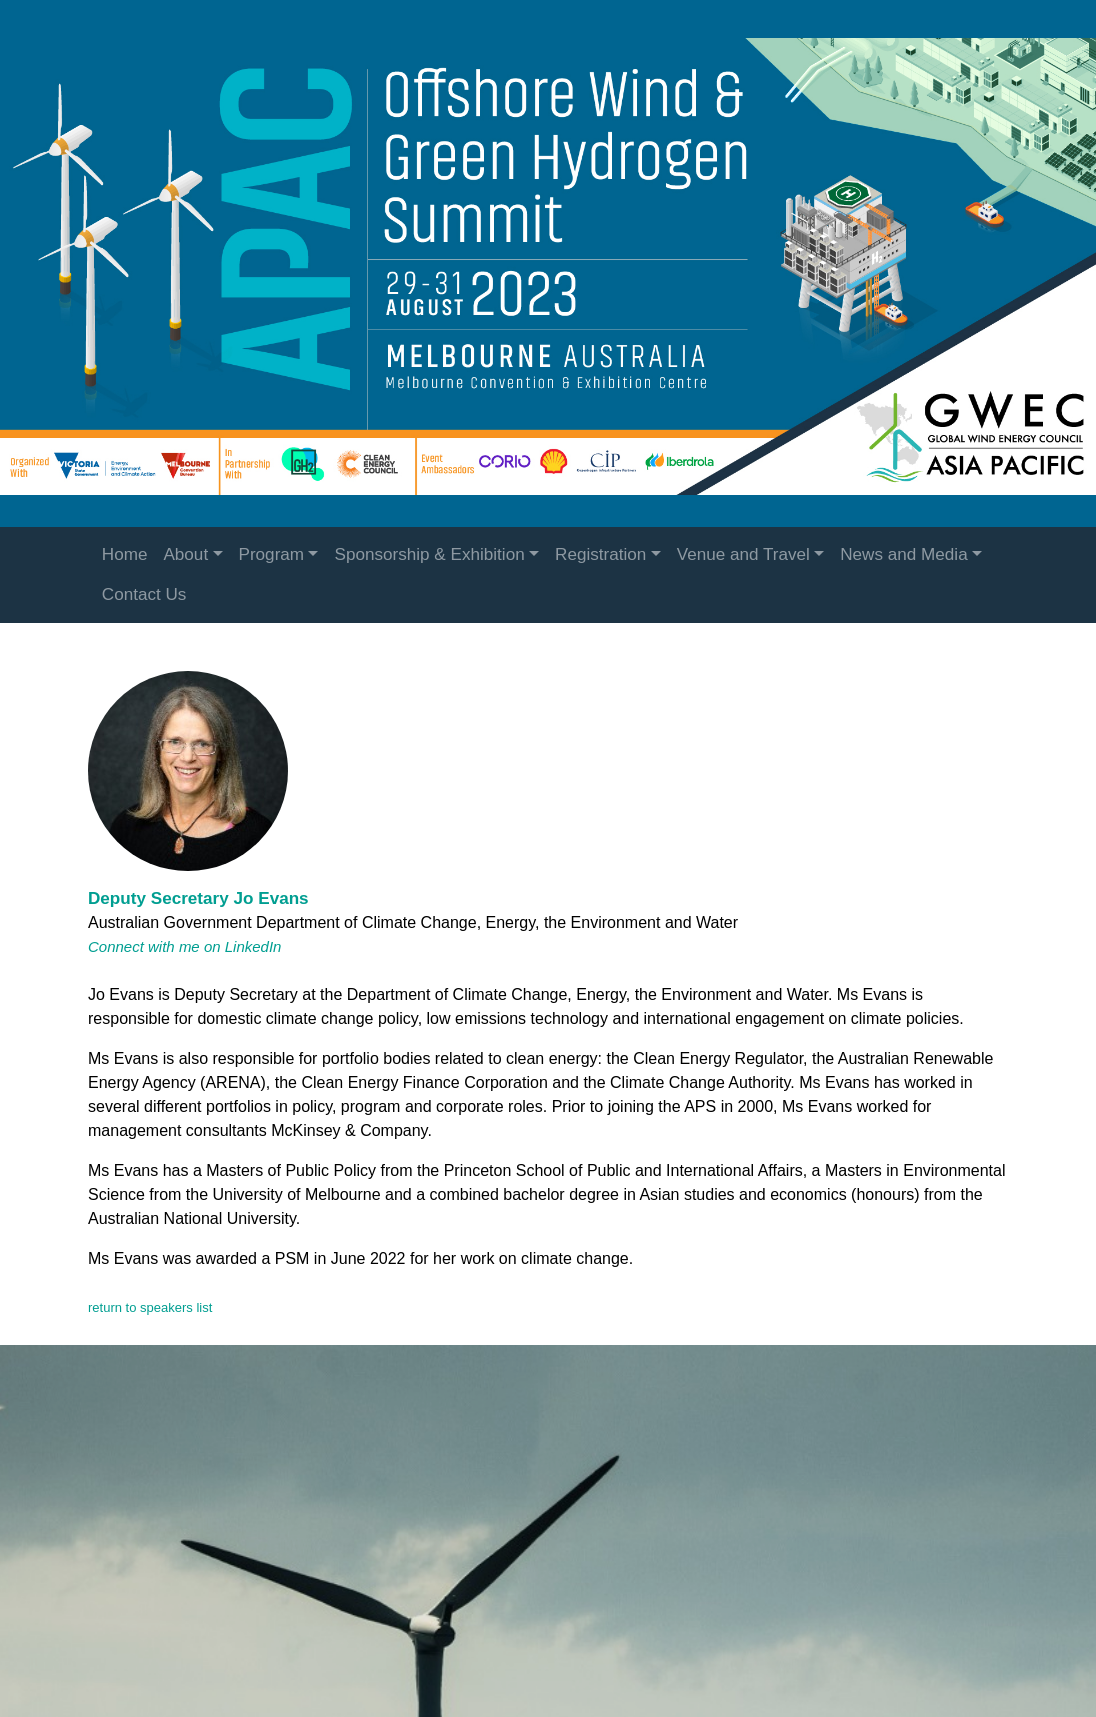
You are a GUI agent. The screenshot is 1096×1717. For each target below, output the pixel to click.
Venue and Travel (743, 554)
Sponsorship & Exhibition (429, 554)
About (185, 554)
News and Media (903, 554)
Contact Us (144, 594)
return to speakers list (150, 1307)
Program (272, 554)
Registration (600, 554)
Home (125, 554)
